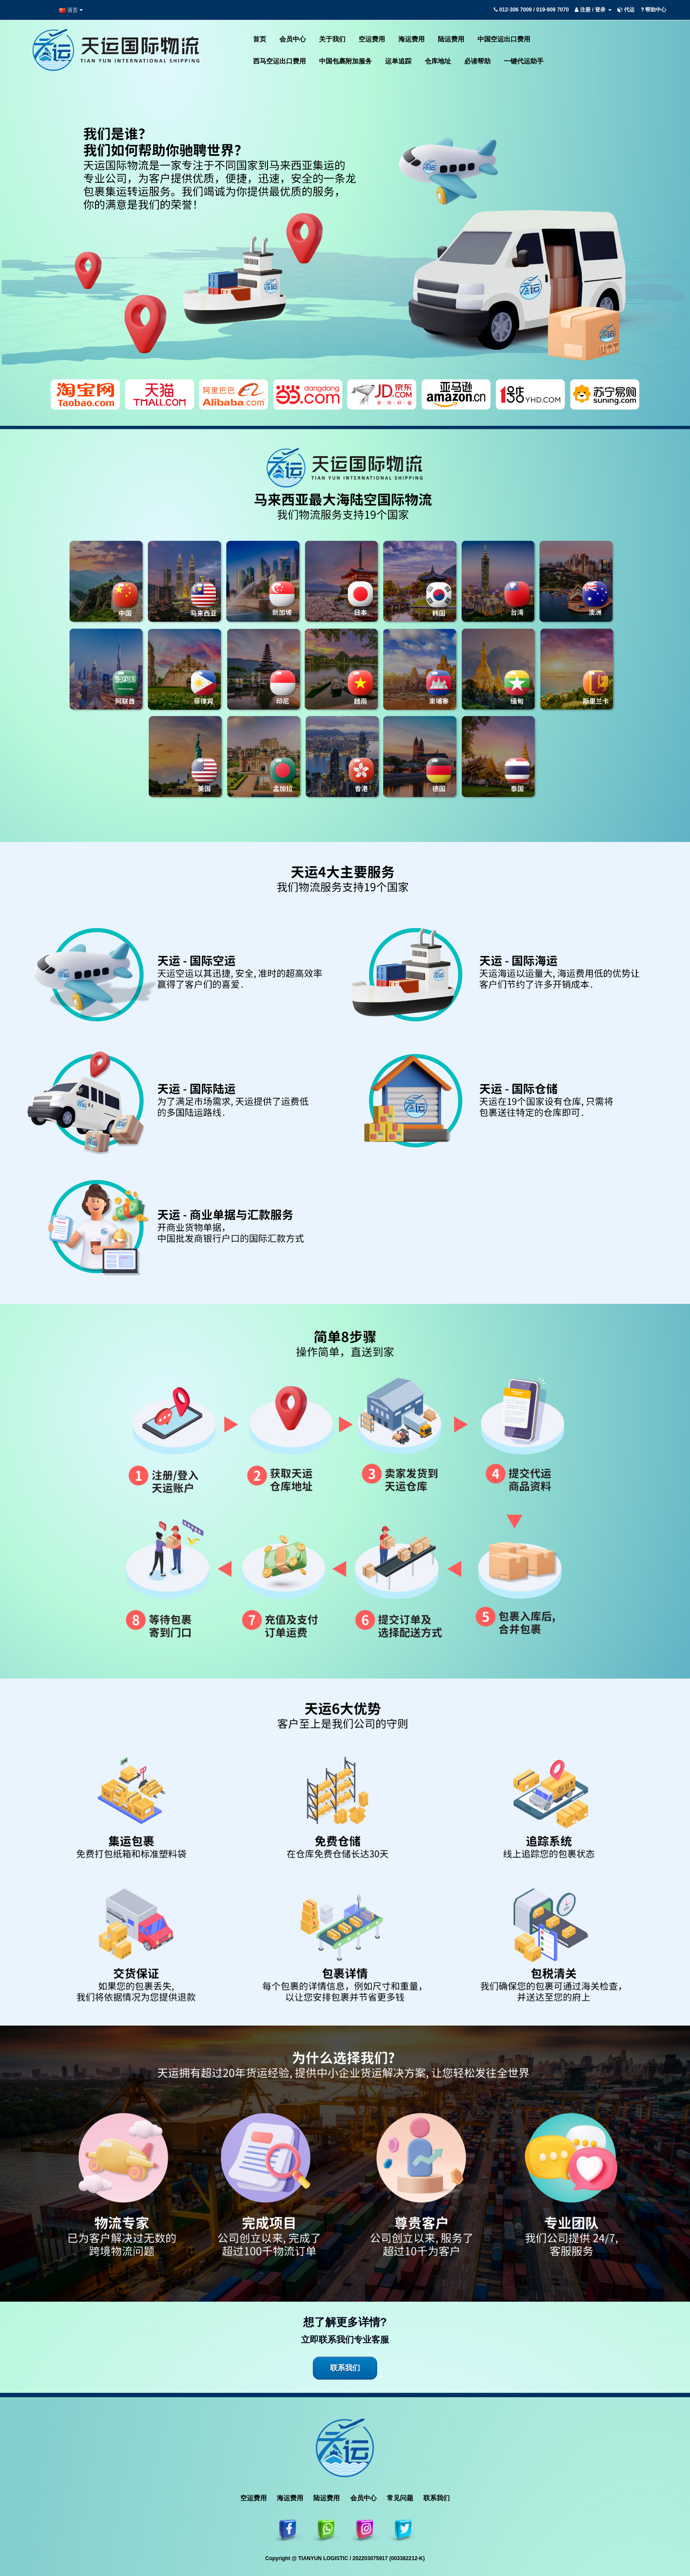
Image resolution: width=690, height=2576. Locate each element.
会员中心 (363, 2498)
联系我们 (345, 2368)
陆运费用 (326, 2498)
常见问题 (400, 2498)
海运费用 (290, 2498)
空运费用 (253, 2498)
